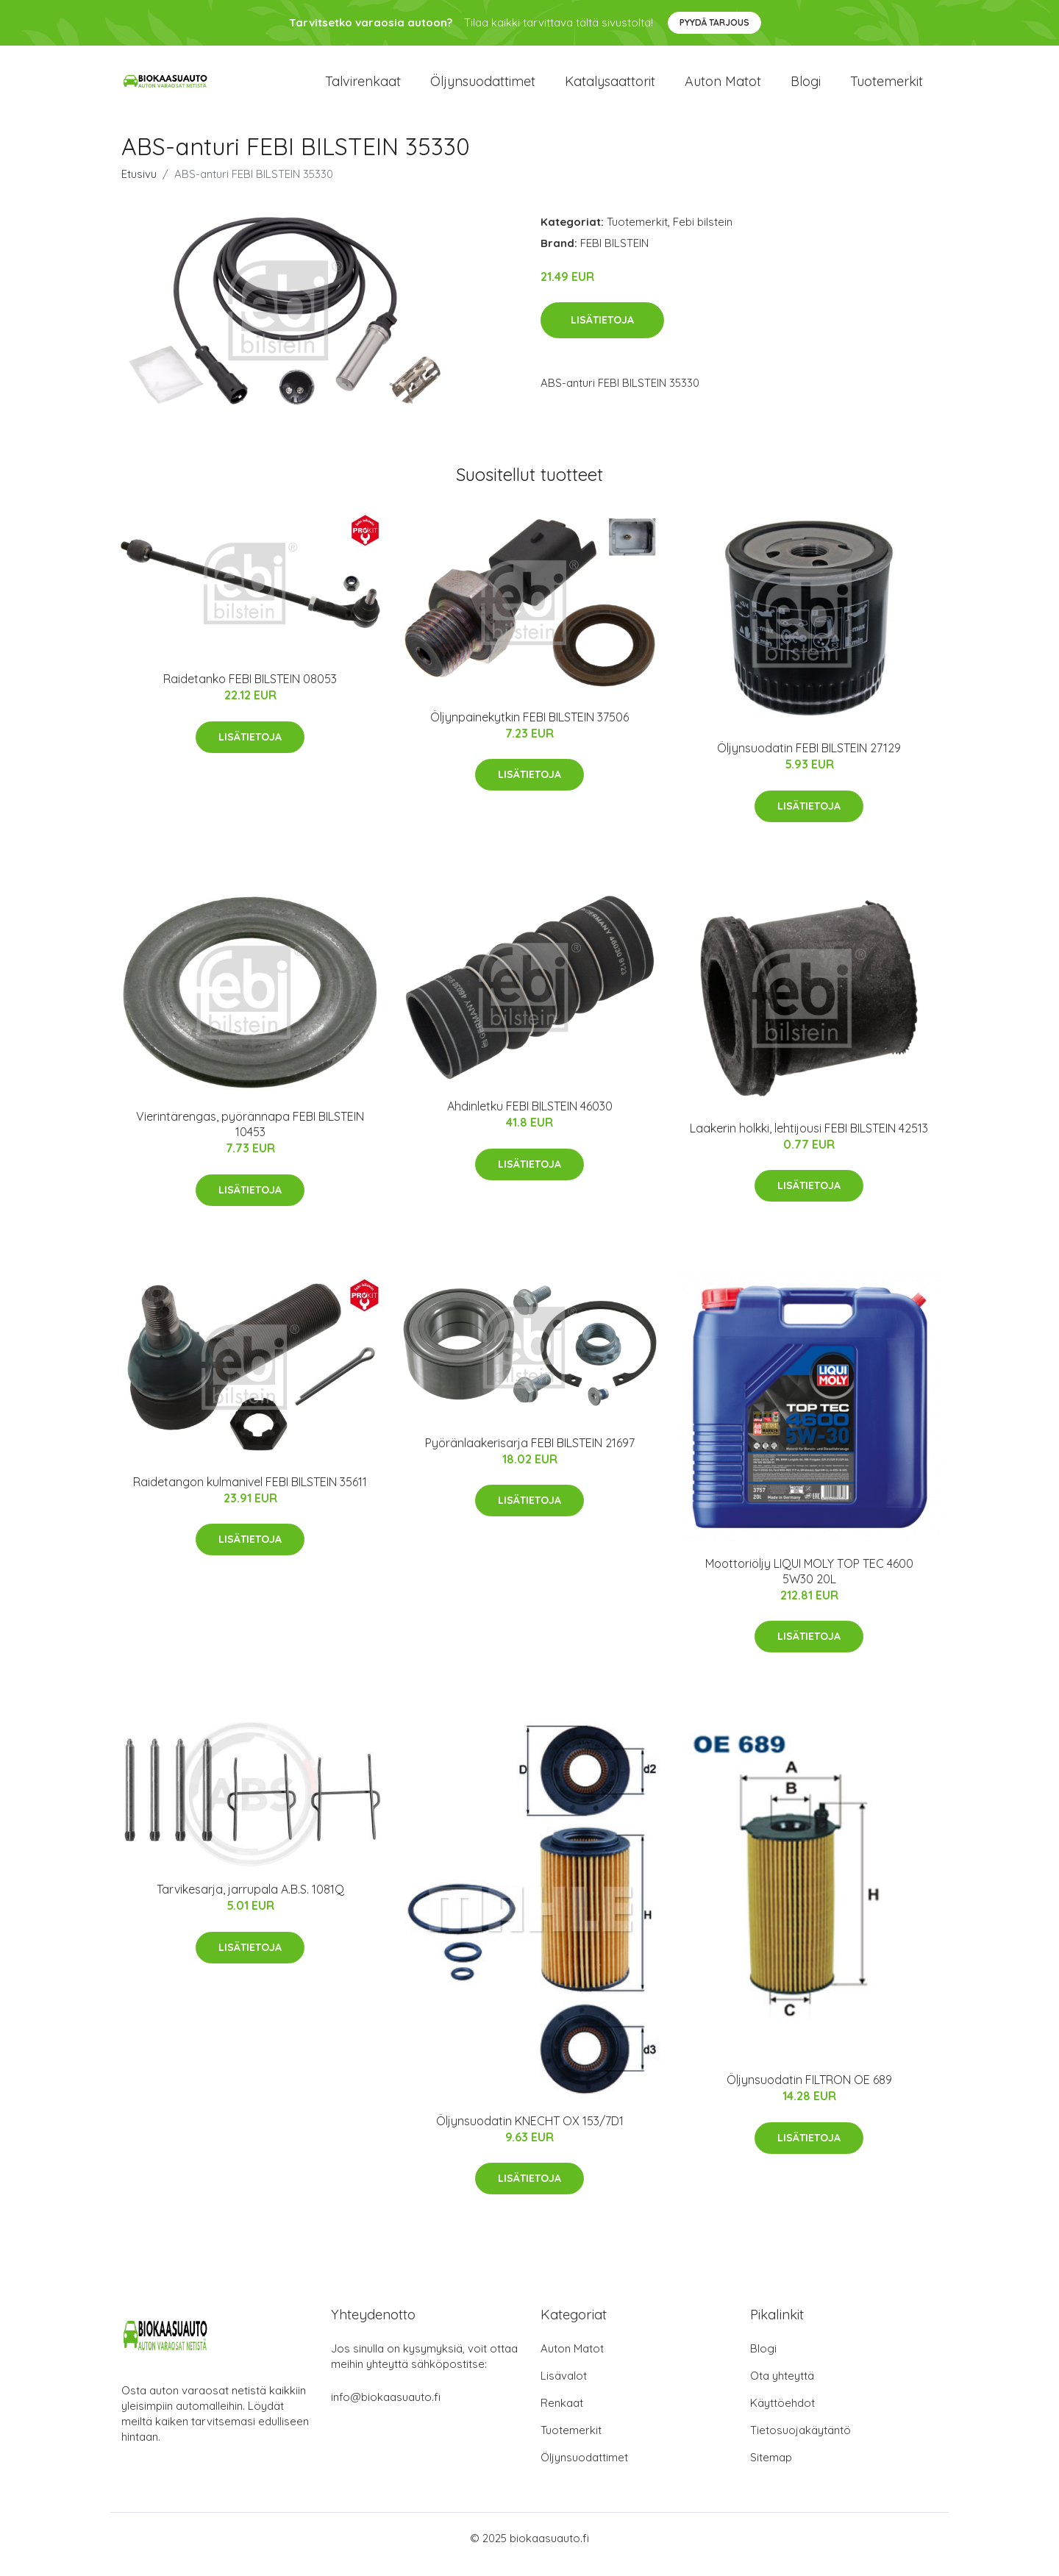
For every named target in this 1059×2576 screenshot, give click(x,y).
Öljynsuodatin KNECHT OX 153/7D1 (530, 2133)
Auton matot (723, 87)
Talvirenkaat (363, 87)
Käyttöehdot (782, 2415)
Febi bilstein (702, 234)
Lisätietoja (602, 333)
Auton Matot (572, 2361)
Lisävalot (564, 2388)
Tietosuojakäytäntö (800, 2443)
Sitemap (771, 2470)
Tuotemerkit (886, 87)
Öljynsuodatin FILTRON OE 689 (809, 2093)
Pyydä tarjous (714, 22)
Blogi (806, 87)
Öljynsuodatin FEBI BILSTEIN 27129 (809, 760)
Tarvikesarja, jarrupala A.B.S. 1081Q (250, 1902)
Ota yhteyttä (782, 2388)
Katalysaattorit (610, 87)
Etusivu (139, 186)
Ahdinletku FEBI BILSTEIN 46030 (530, 1119)
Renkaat (562, 2415)
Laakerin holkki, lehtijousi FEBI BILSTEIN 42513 (809, 1140)
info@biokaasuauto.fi (386, 2409)
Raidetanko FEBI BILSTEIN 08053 (250, 692)
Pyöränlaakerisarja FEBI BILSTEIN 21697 (530, 1455)
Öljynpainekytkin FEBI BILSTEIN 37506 (529, 729)
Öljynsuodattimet (482, 87)
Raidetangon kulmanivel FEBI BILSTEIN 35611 (250, 1494)
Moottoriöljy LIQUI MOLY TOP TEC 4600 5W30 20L (809, 1584)
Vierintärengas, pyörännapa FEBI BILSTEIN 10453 (250, 1137)
